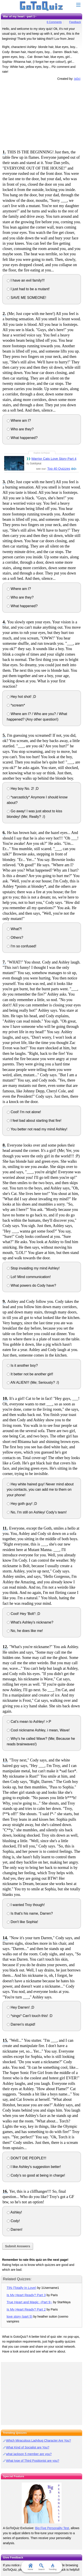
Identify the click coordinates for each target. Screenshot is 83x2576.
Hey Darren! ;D (20, 2007)
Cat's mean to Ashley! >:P (29, 1721)
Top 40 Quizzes (58, 468)
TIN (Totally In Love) (21, 2288)
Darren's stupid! (21, 2024)
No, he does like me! (25, 1631)
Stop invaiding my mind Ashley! (33, 1268)
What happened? (22, 438)
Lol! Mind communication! (29, 1277)
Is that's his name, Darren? (30, 1913)
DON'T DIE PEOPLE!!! (26, 2158)
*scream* (16, 705)
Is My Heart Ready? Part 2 (26, 2309)
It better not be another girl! (30, 1374)
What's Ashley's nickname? (30, 1622)
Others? (15, 937)
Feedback (75, 22)
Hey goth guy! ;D (22, 1504)
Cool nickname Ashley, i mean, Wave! (38, 1730)
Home (30, 2566)
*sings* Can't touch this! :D (29, 2016)
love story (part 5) (20, 2316)
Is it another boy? (22, 1365)
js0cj (77, 78)
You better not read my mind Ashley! (37, 1129)
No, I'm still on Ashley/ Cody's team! (37, 1512)
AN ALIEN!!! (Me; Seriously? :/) (33, 1382)
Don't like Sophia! (22, 1922)
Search (41, 2566)
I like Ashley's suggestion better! (34, 2167)
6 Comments (54, 22)
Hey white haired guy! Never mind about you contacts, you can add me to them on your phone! (40, 1489)
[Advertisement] (41, 114)
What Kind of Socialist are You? (27, 2447)
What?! (14, 929)
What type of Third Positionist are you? (32, 2460)
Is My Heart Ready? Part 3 (26, 2295)
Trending (52, 2566)
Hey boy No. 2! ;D (23, 788)
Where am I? (19, 420)
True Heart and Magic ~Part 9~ (29, 2302)
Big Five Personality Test (52, 2528)
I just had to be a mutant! (28, 289)
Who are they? (20, 429)
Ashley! (14, 2212)
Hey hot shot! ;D (21, 696)
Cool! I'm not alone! (24, 1112)
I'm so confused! (21, 946)
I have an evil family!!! (26, 280)
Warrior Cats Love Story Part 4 (53, 458)
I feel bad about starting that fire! (34, 1120)
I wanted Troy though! (26, 1905)
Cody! (13, 2221)
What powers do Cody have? (31, 1285)
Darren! (15, 2229)
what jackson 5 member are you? (29, 2454)
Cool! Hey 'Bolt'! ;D (23, 1614)
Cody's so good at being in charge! (36, 2175)
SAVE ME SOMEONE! (26, 298)
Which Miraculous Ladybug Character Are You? (38, 2440)
